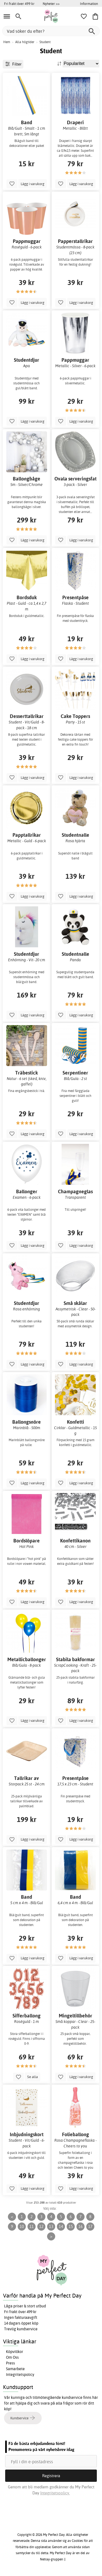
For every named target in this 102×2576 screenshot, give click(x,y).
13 (51, 2226)
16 (80, 2226)
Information (89, 3)
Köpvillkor (14, 2351)
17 (90, 2226)
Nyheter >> (51, 3)
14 (61, 2226)
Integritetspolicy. (55, 2492)
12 (41, 2226)
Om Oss (12, 2357)
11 (31, 2226)
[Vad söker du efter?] (51, 31)
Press (10, 2363)
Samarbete (15, 2368)
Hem (6, 42)
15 (71, 2226)
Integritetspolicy (20, 2374)
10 (22, 2226)
